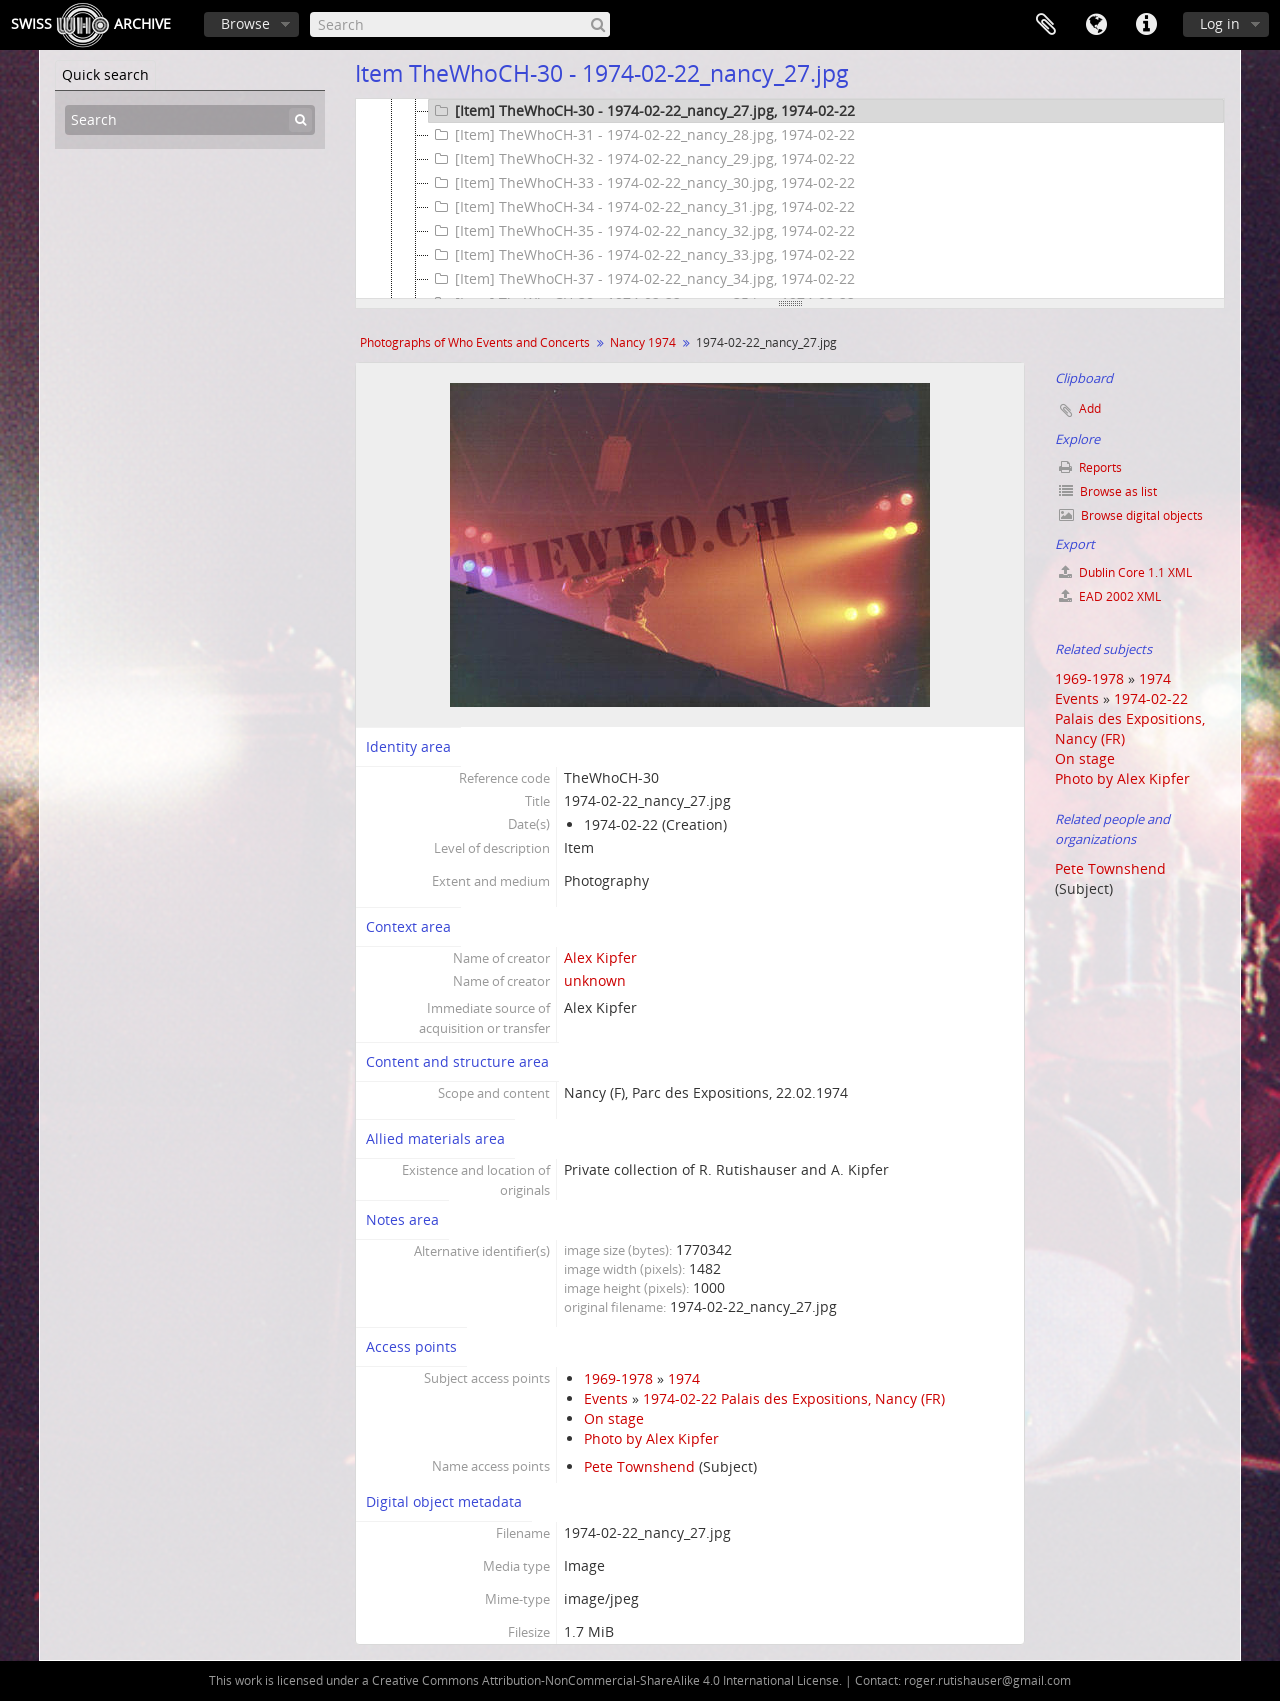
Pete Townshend (639, 1466)
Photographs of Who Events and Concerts (475, 342)
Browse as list (1108, 491)
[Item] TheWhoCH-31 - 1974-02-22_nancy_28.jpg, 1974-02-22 (642, 135)
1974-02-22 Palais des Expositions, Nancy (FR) (794, 1398)
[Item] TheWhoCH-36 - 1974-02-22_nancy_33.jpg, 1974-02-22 (642, 255)
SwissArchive (91, 25)
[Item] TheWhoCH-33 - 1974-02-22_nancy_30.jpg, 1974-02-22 (642, 183)
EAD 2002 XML (1110, 596)
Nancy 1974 (643, 342)
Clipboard (1046, 25)
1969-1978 (618, 1378)
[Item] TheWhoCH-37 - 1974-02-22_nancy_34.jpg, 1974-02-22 (642, 279)
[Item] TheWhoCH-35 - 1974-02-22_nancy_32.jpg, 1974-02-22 (642, 231)
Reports (1090, 467)
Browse (245, 23)
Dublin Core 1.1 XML (1125, 572)
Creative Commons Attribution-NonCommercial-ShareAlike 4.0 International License (605, 1680)
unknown (595, 980)
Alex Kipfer (600, 957)
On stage (614, 1418)
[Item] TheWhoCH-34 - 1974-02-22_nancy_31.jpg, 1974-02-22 (642, 207)
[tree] (790, 199)
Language (1096, 25)
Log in (1220, 23)
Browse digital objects (1131, 515)
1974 (684, 1378)
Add (1090, 408)
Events (606, 1398)
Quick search (105, 74)
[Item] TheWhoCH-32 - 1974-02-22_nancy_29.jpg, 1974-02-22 (642, 159)
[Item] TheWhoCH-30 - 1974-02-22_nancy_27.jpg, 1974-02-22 (642, 111)
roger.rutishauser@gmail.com (987, 1680)
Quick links (1146, 25)
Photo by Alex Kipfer (651, 1438)
